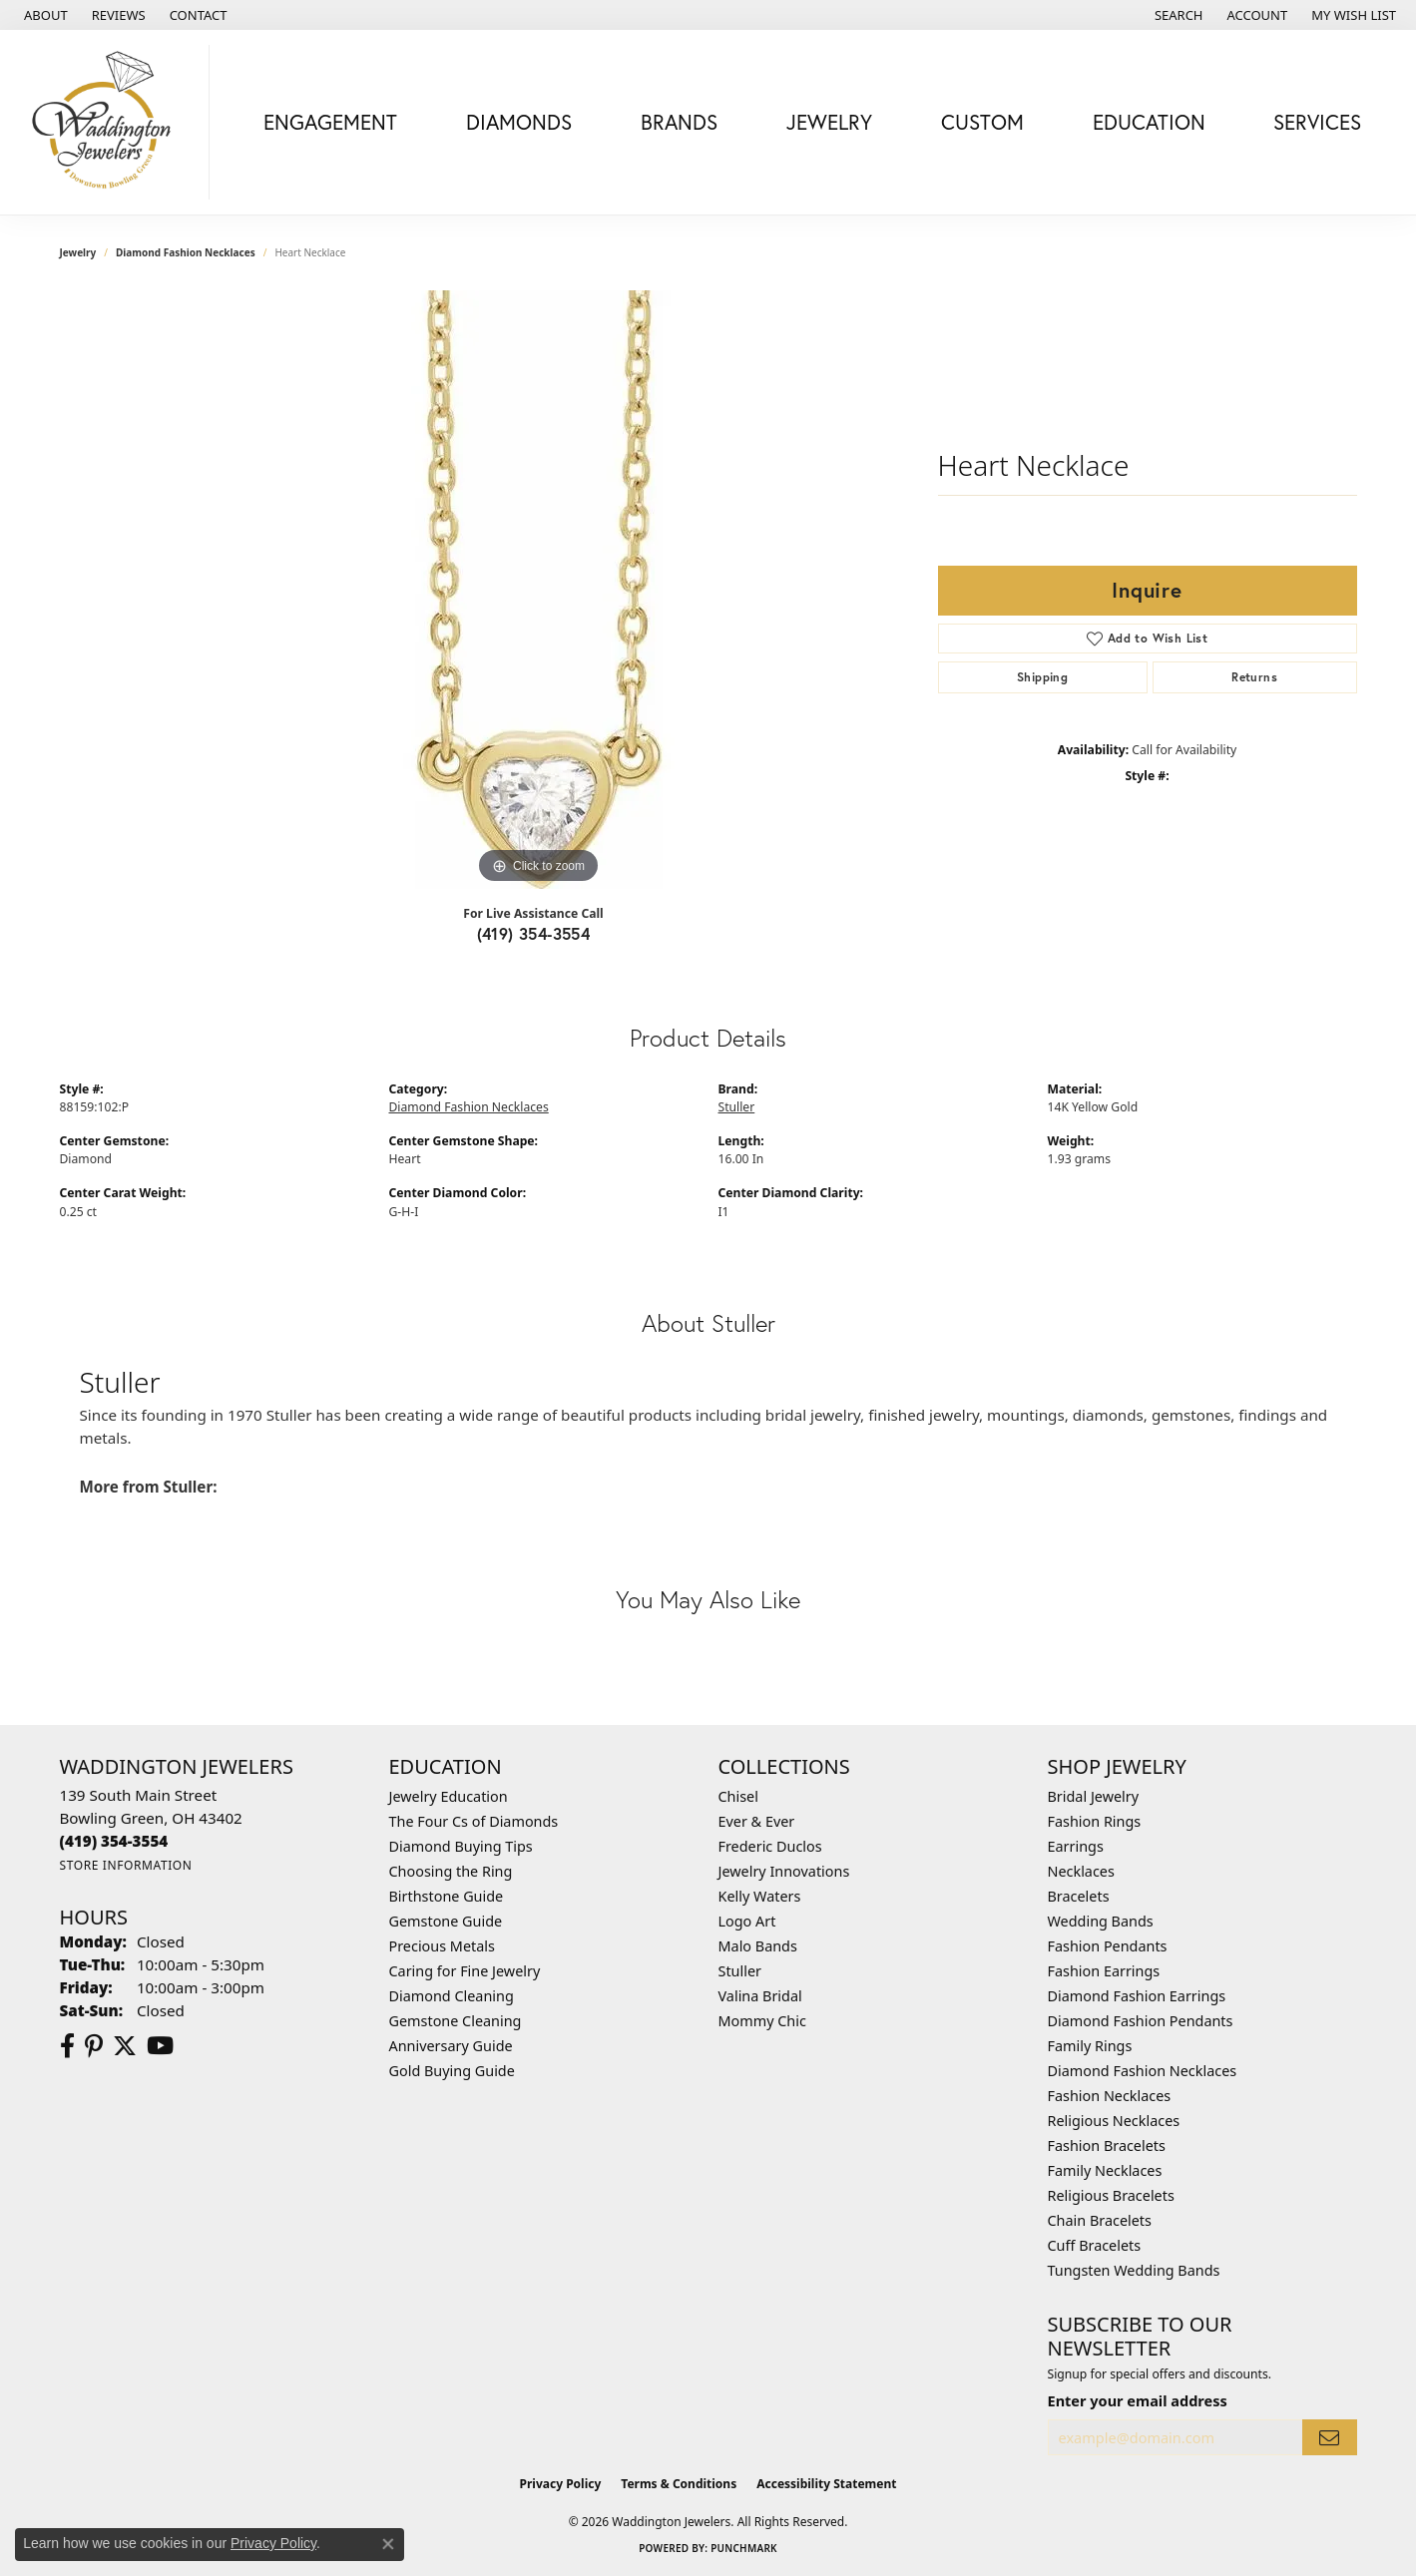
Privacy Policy (561, 2483)
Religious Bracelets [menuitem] (1111, 2195)
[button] (1177, 15)
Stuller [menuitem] (739, 1970)
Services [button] (1317, 122)
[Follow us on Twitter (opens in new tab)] (125, 2046)
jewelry (78, 252)
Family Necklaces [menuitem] (1105, 2170)
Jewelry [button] (829, 122)
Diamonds (519, 122)
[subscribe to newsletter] (1329, 2437)
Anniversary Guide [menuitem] (451, 2045)
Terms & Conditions (678, 2483)
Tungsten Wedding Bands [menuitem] (1134, 2270)
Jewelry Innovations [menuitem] (784, 1871)
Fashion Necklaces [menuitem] (1110, 2095)
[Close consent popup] (388, 2544)
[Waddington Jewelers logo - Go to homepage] (110, 122)
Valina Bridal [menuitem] (760, 1995)
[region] (538, 589)
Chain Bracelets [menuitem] (1100, 2220)
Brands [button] (679, 122)
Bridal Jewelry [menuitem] (1094, 1796)
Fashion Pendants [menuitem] (1108, 1945)
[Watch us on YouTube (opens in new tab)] (160, 2046)
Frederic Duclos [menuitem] (770, 1846)
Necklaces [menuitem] (1081, 1871)
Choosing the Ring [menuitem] (451, 1871)
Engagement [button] (330, 122)
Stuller (736, 1106)
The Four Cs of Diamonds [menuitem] (474, 1821)
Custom (982, 122)
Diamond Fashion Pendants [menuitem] (1140, 2020)
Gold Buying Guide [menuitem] (452, 2070)
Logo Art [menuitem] (747, 1921)
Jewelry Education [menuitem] (448, 1796)
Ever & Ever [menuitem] (756, 1821)
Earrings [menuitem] (1076, 1846)
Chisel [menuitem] (738, 1796)
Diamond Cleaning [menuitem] (451, 1995)
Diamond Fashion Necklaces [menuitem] (1142, 2070)
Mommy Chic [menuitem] (762, 2020)
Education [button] (1149, 122)
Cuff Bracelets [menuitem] (1095, 2245)
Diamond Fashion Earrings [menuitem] (1137, 1995)
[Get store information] (126, 1865)
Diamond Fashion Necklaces (185, 252)
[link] (44, 15)
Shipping (1042, 676)
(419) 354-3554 (534, 933)
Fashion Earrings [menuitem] (1104, 1970)
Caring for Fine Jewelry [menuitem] (465, 1970)
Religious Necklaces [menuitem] (1114, 2120)
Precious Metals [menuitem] (442, 1945)
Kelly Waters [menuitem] (759, 1896)
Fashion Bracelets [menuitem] (1107, 2145)
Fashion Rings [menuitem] (1095, 1821)
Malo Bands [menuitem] (757, 1945)
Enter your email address (1137, 2400)
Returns (1254, 676)
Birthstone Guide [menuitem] (446, 1896)
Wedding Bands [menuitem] (1101, 1921)
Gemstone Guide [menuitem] (446, 1921)
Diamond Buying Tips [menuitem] (461, 1846)
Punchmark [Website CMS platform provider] (743, 2548)
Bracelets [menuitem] (1079, 1896)
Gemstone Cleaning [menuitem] (455, 2020)
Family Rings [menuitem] (1090, 2045)
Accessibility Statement (826, 2483)
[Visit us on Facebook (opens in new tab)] (67, 2046)
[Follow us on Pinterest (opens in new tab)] (94, 2046)
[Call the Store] (114, 1841)
